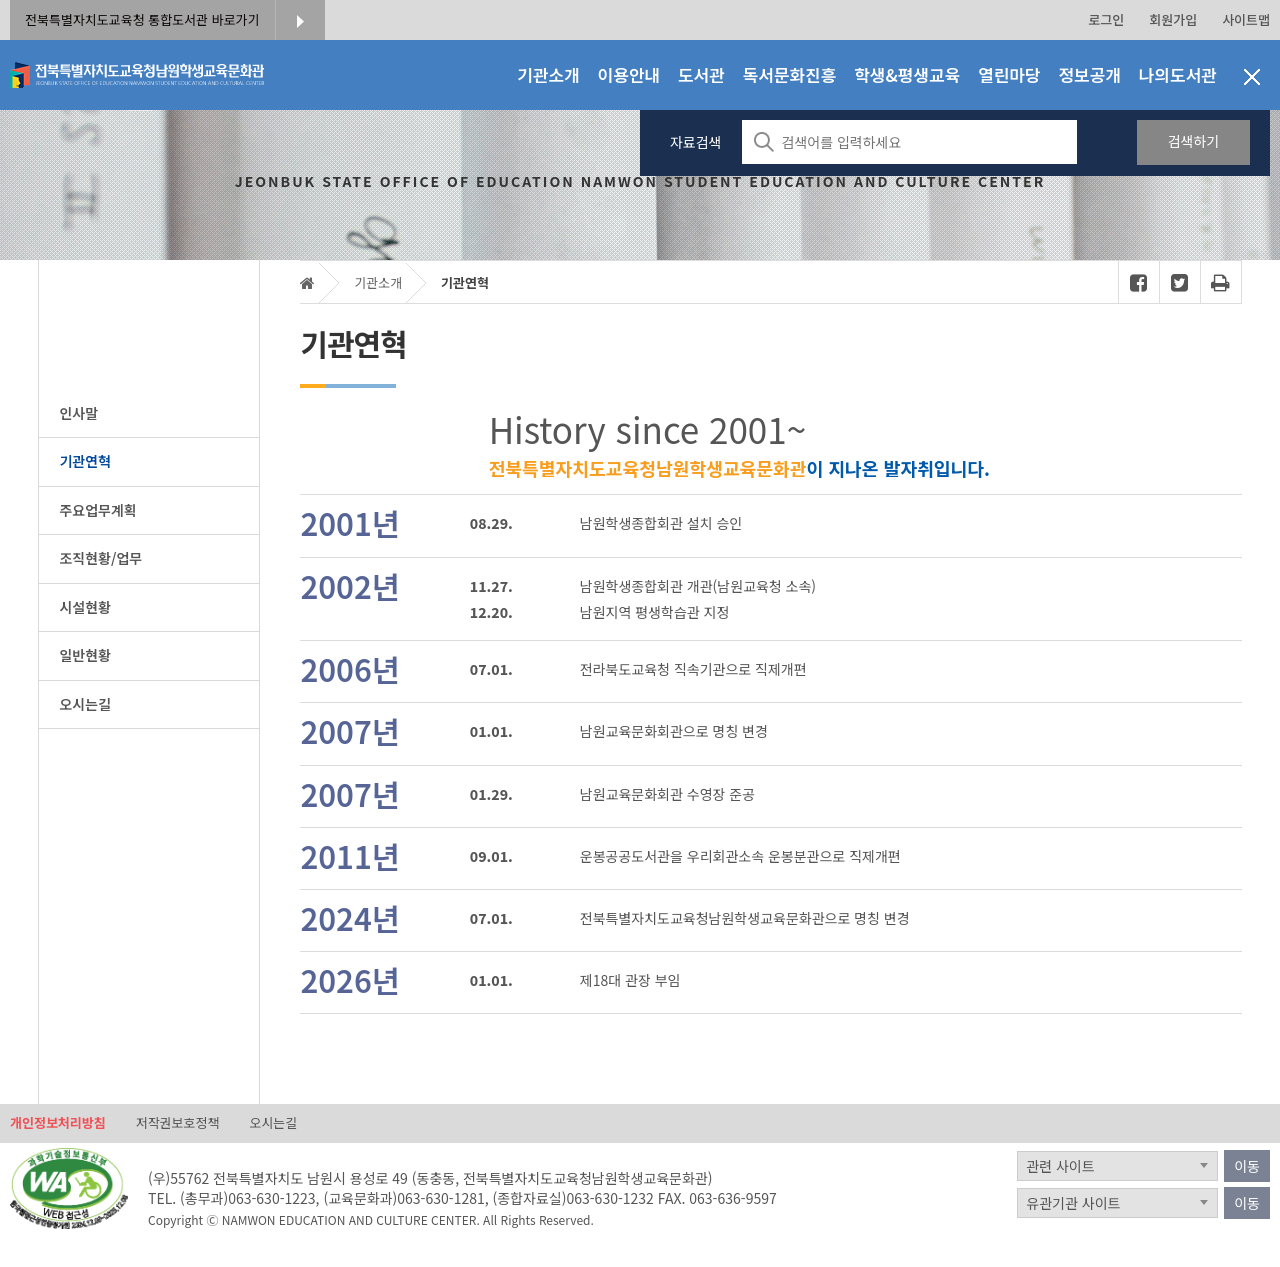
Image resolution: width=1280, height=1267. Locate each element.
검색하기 (1194, 141)
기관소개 (378, 282)
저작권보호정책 (178, 1123)
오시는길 (273, 1123)
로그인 (1106, 19)
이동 (1247, 1166)
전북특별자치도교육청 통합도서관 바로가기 (142, 19)
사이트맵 (1246, 19)
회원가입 (1173, 19)
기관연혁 (465, 282)
